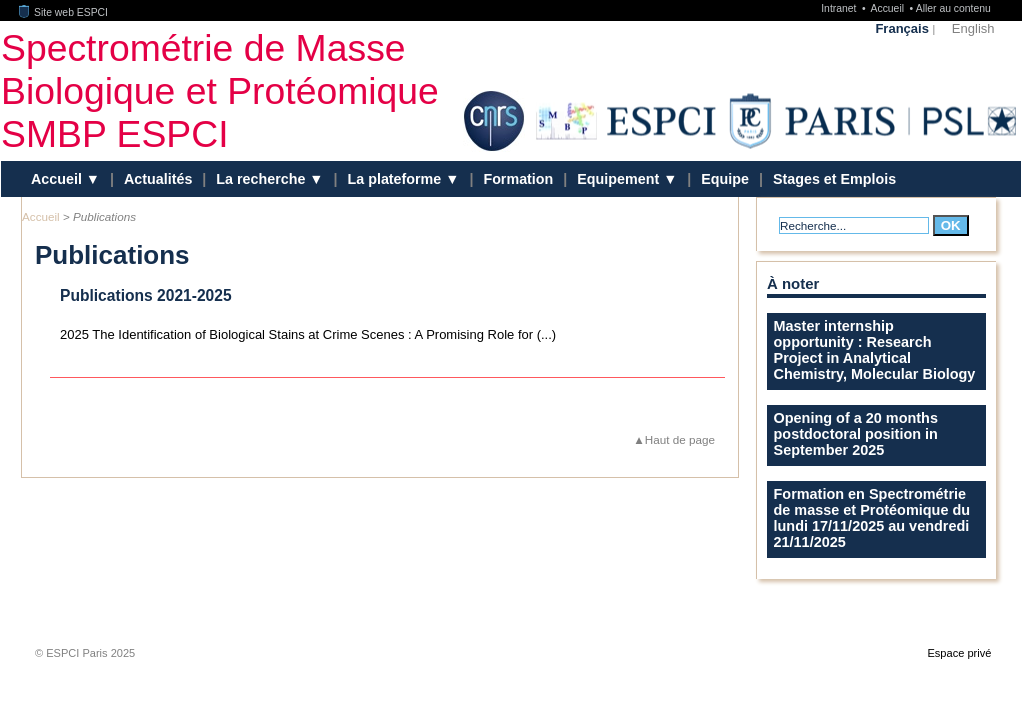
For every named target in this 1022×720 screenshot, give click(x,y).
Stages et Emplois (834, 179)
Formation (518, 179)
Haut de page (680, 439)
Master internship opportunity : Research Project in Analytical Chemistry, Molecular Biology (875, 350)
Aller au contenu (953, 8)
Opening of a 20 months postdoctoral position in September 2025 (856, 434)
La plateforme (397, 179)
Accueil (889, 8)
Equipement (620, 179)
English (973, 28)
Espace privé (959, 653)
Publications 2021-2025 (146, 295)
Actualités (158, 179)
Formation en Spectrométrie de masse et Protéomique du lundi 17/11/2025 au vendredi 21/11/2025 (872, 518)
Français (901, 28)
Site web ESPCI (63, 12)
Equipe (725, 179)
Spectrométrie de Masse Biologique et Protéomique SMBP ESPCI (220, 90)
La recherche (262, 179)
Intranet (840, 8)
